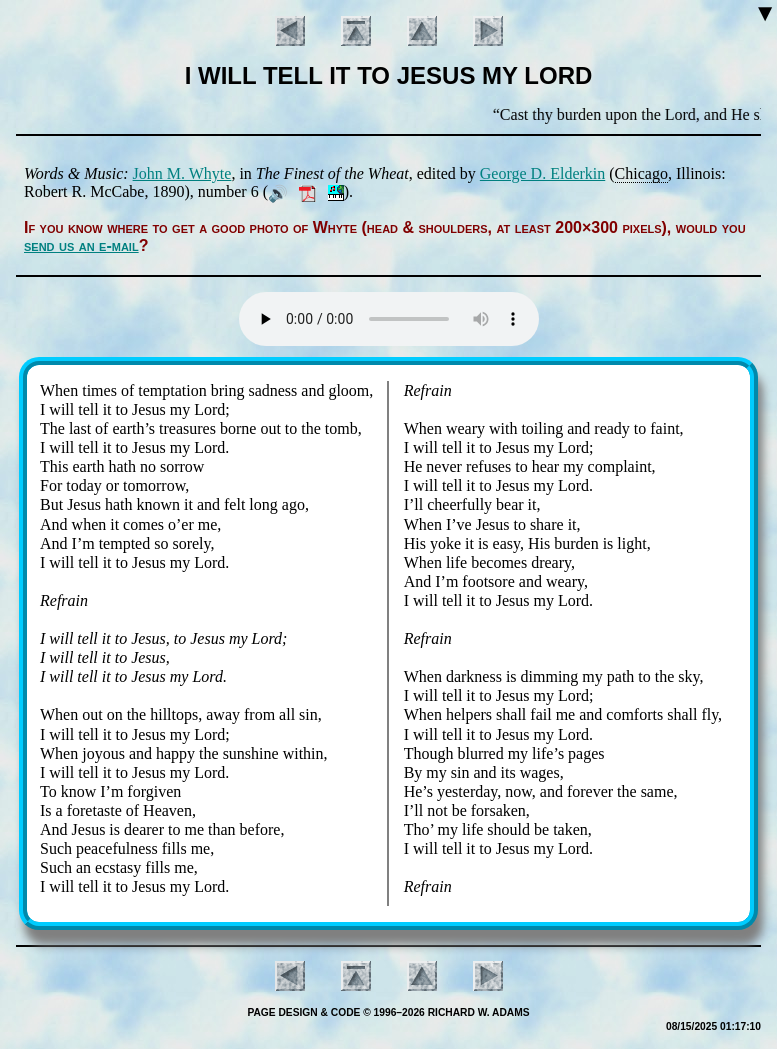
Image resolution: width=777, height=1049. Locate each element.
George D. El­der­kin (542, 173)
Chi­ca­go (641, 173)
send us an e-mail (81, 245)
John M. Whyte (182, 173)
